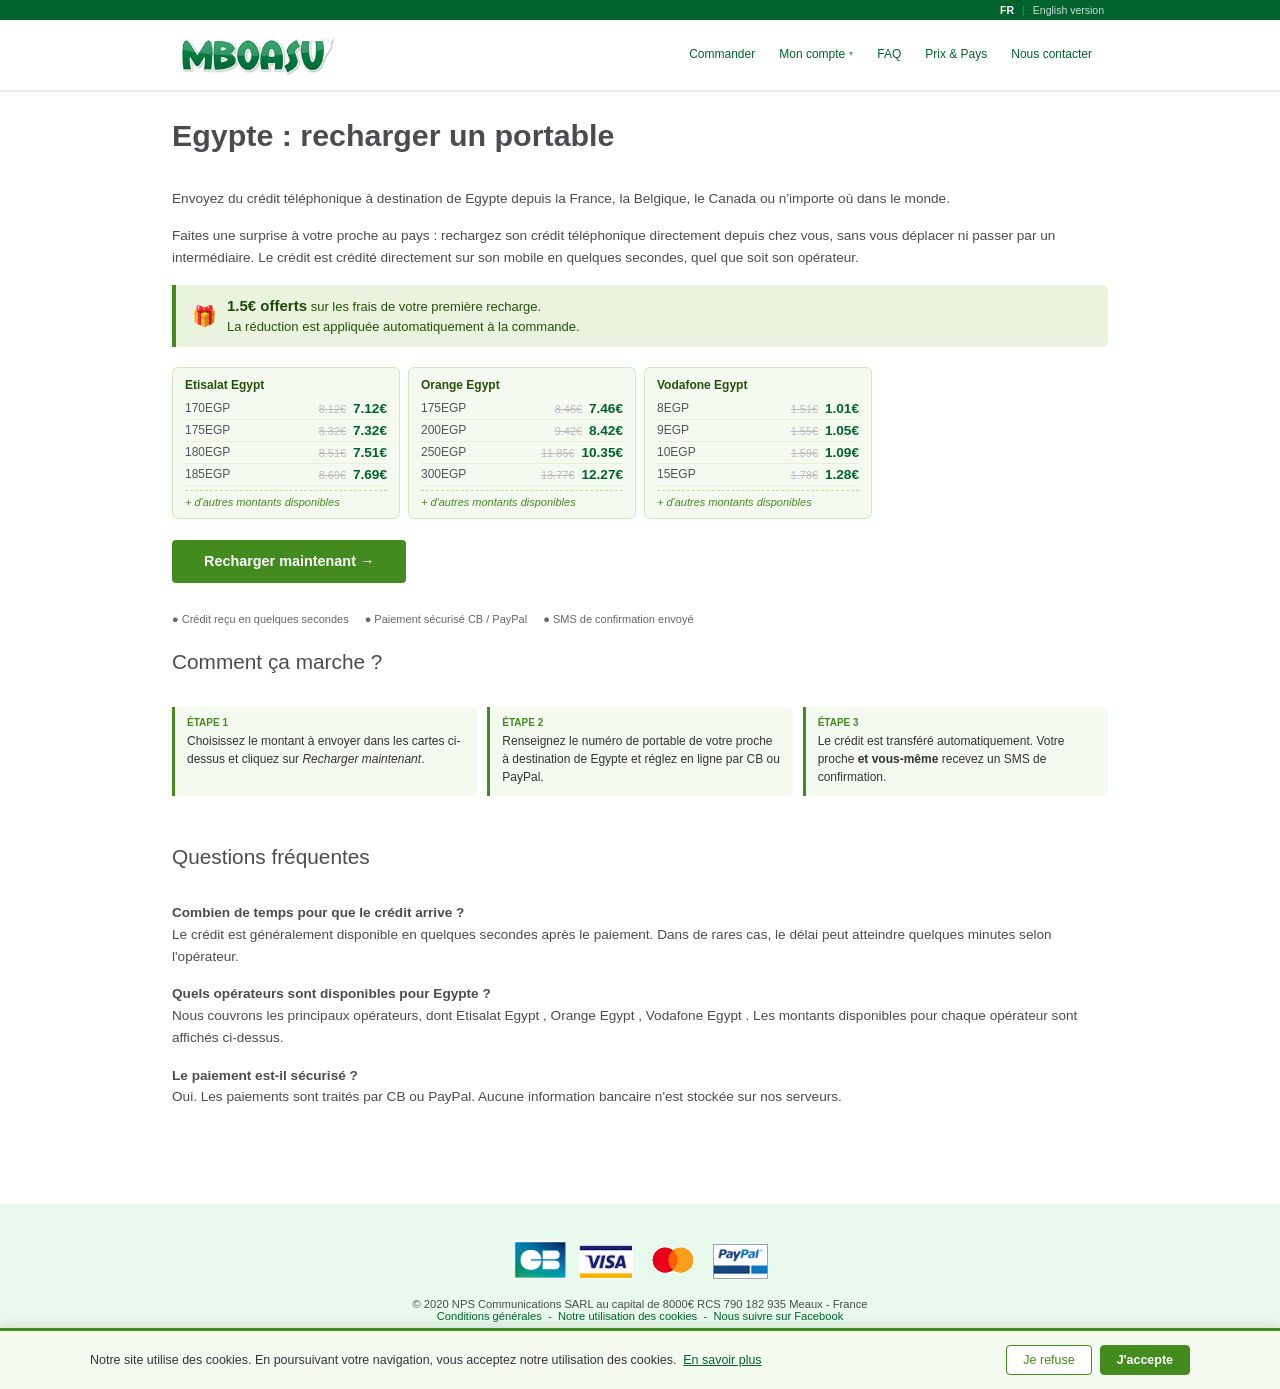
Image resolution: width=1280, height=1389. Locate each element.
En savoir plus (722, 1360)
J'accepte (1145, 1360)
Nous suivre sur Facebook (778, 1316)
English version (1068, 10)
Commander (722, 54)
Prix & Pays (956, 54)
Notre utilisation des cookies (627, 1316)
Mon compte (816, 54)
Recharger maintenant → (289, 561)
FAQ (889, 54)
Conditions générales (489, 1316)
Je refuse (1048, 1360)
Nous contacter (1051, 54)
